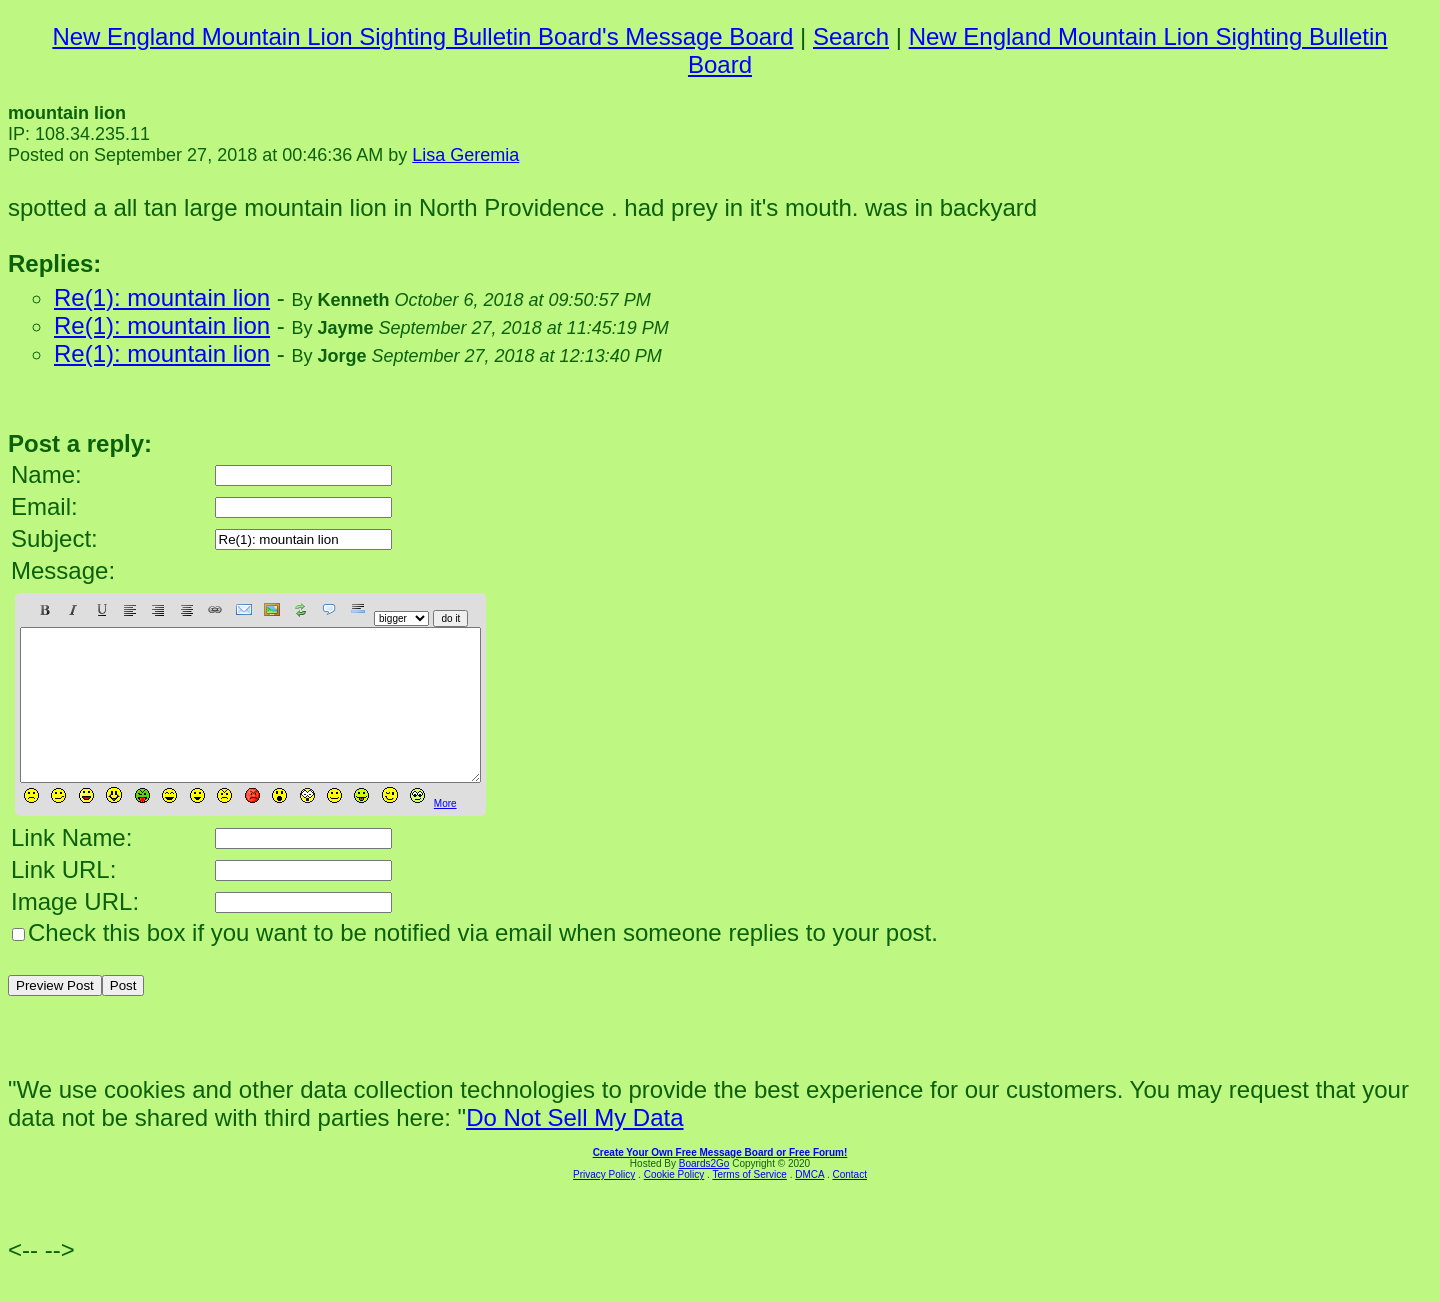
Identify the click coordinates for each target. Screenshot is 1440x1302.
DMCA (809, 1204)
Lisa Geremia (465, 155)
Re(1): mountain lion (162, 297)
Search (851, 36)
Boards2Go (704, 1193)
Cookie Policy (674, 1204)
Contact (849, 1204)
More (445, 833)
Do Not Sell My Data (574, 1147)
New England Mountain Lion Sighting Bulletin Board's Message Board (422, 36)
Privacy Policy (604, 1204)
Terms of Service (749, 1204)
